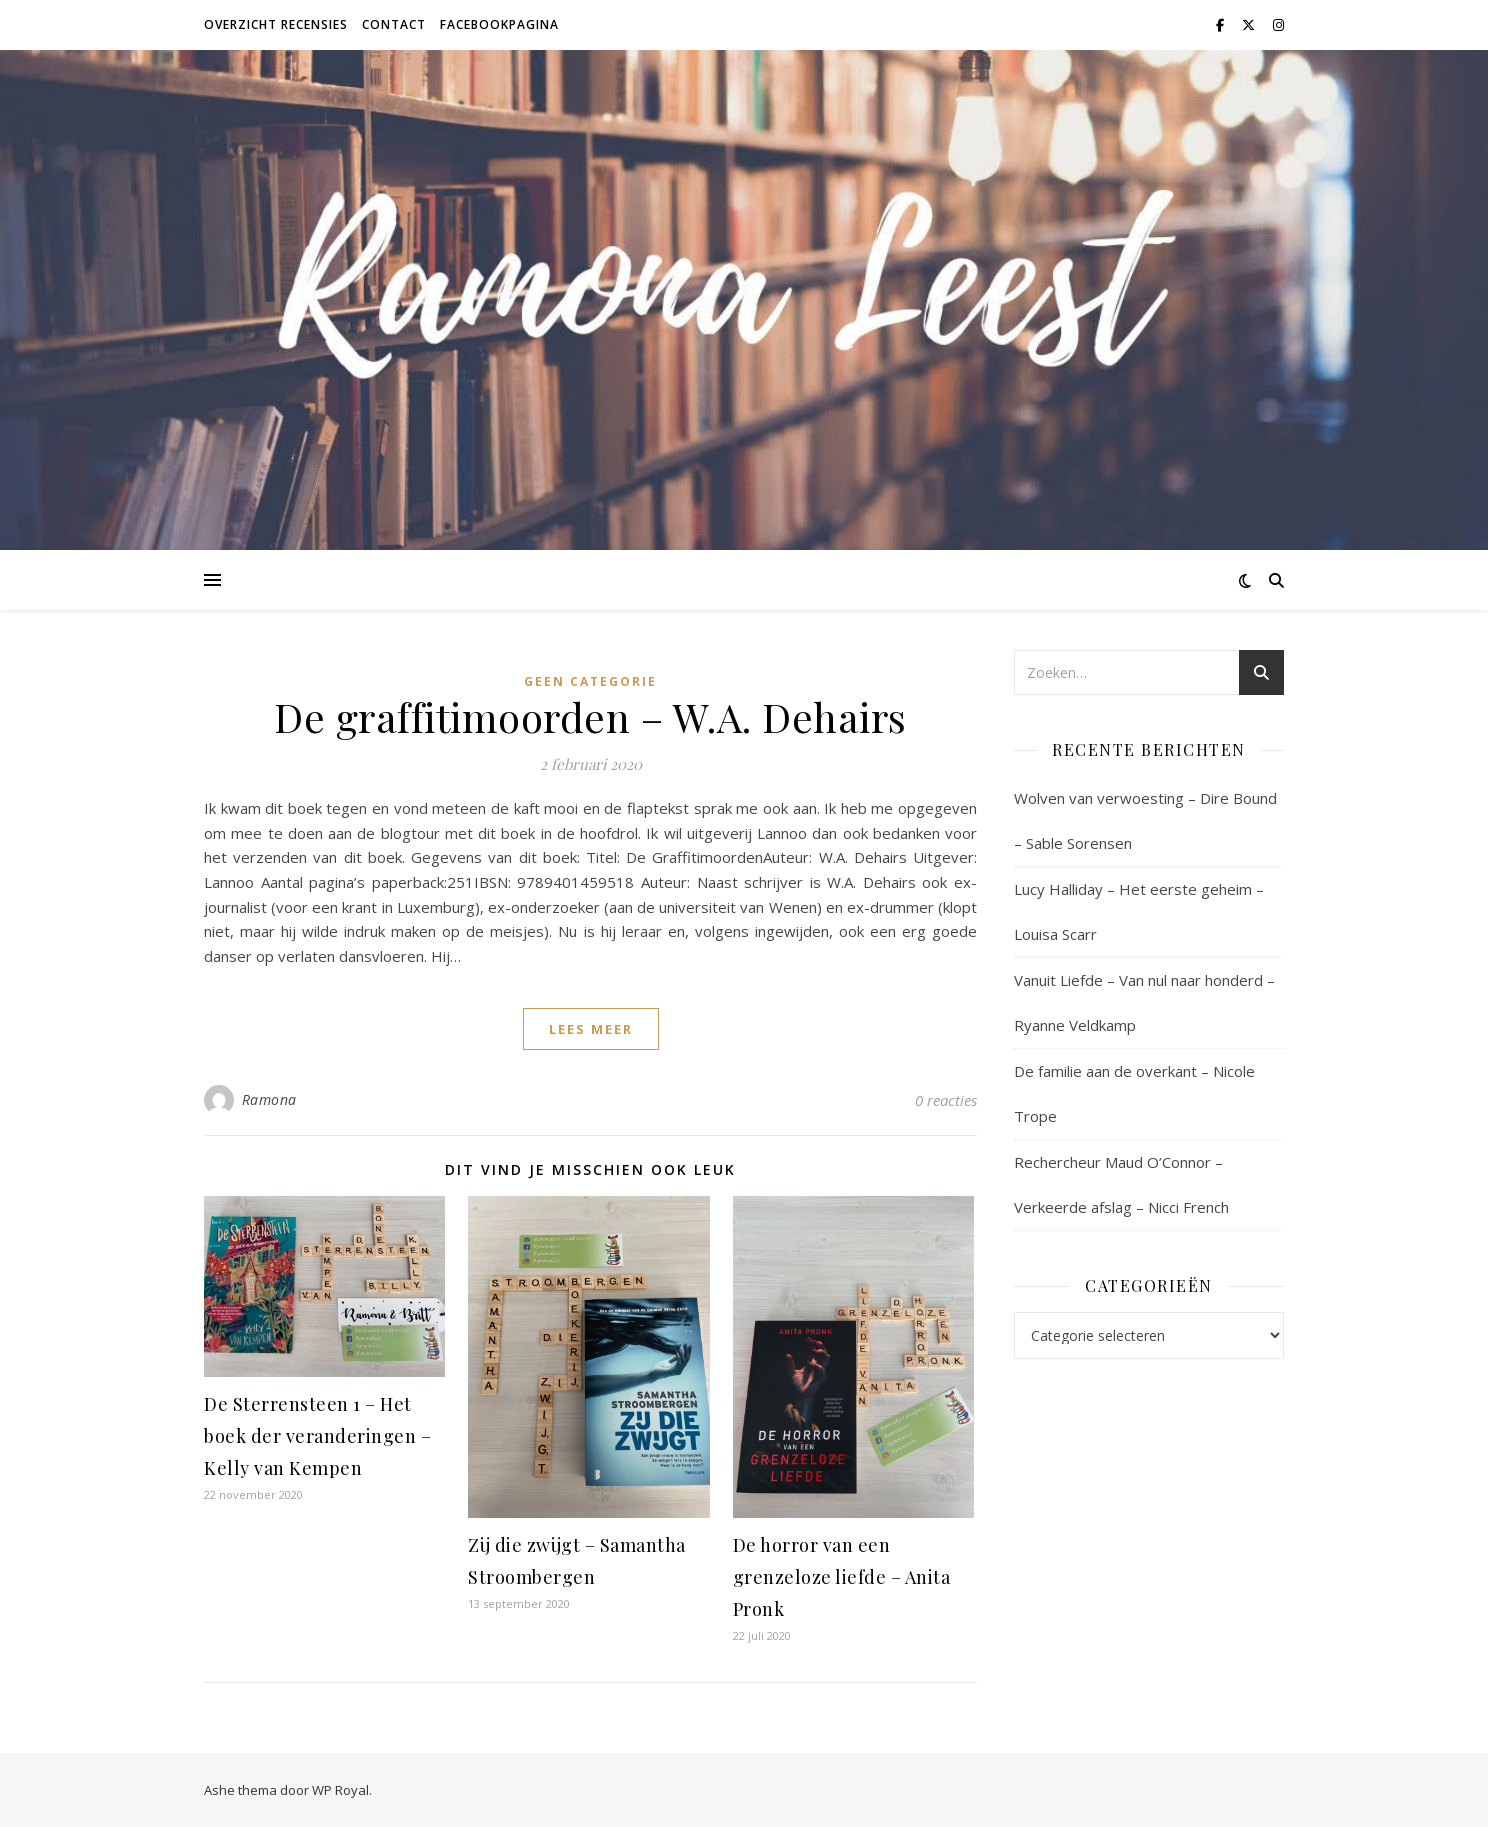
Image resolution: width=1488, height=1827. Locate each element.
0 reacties (946, 1100)
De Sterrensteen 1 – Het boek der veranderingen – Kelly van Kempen (317, 1436)
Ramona (269, 1099)
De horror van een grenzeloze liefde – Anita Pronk (842, 1577)
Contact (394, 24)
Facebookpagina (499, 24)
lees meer (591, 1029)
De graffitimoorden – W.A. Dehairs (590, 716)
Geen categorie (590, 681)
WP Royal (340, 1790)
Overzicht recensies (276, 24)
